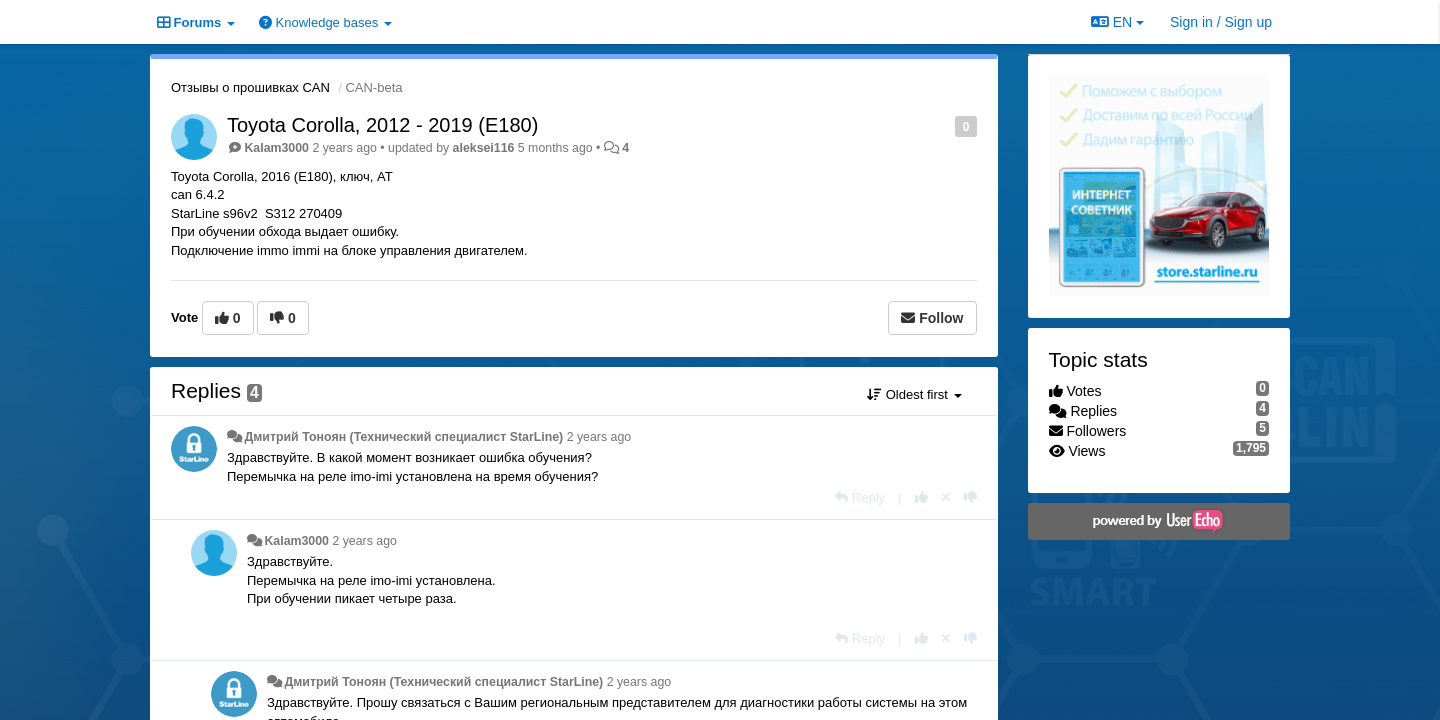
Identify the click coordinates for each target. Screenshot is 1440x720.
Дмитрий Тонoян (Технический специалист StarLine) (403, 437)
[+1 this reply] (921, 497)
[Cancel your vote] (946, 497)
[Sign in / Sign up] (1221, 22)
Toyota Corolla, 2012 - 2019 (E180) (382, 125)
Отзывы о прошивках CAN (250, 87)
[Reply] (860, 497)
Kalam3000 (276, 148)
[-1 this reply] (970, 497)
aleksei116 (484, 148)
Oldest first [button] (914, 394)
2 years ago (599, 437)
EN (1117, 22)
